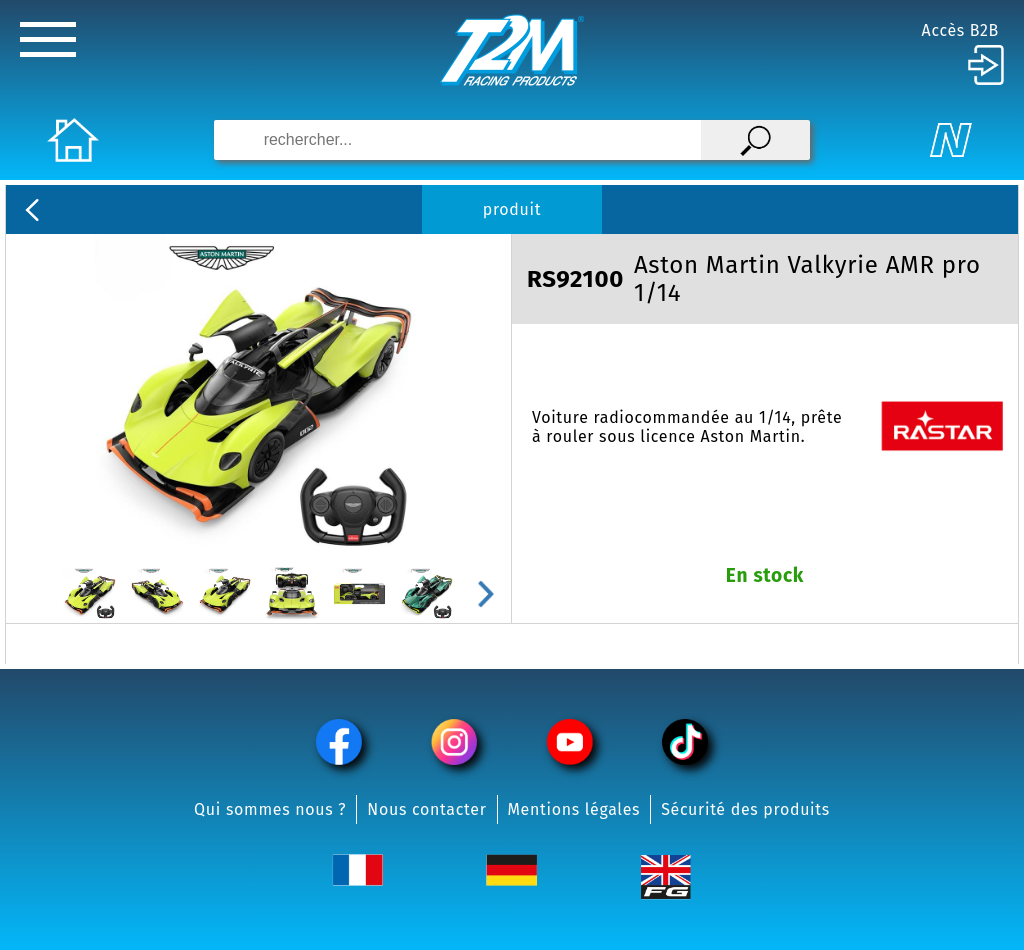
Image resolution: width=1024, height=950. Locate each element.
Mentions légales (574, 809)
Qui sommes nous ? (270, 809)
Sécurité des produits (745, 809)
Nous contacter (426, 809)
